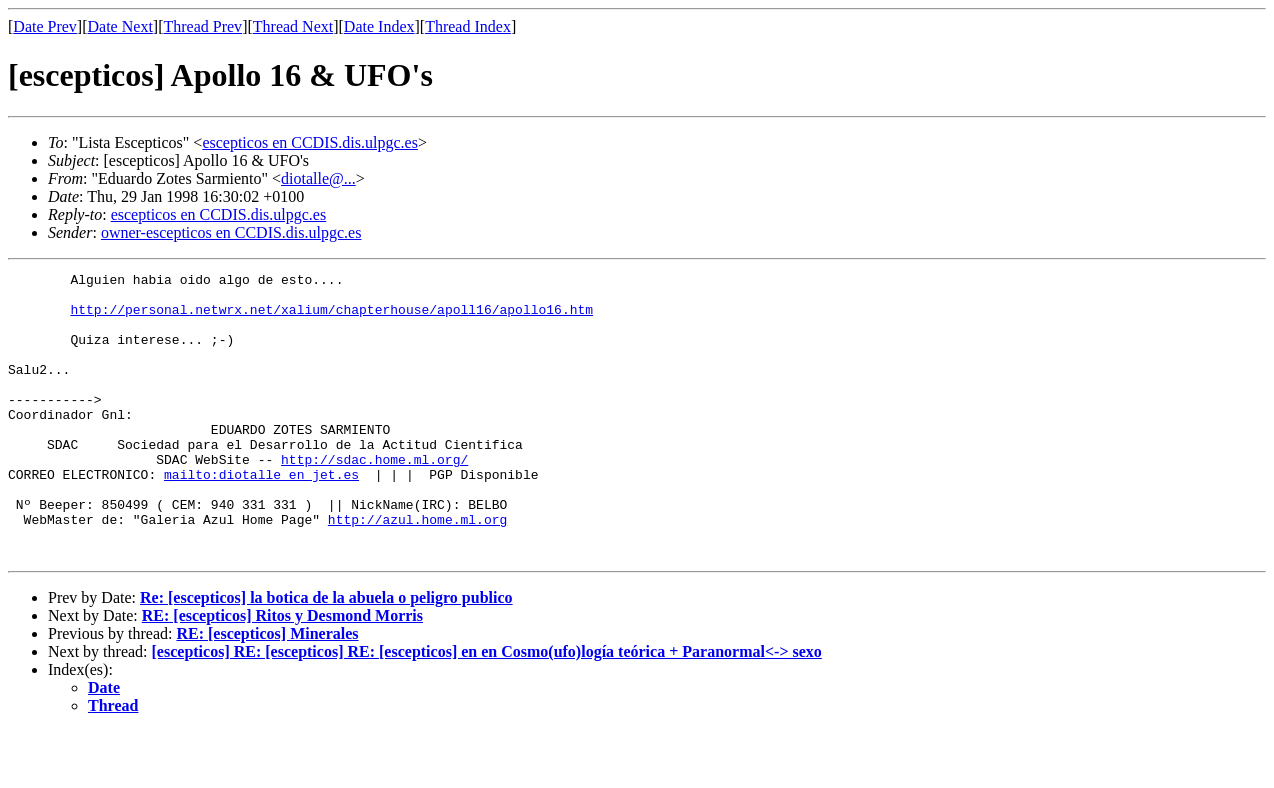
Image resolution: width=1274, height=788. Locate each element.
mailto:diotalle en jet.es (261, 516)
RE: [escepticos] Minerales (267, 690)
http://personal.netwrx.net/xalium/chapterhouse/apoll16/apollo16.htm (331, 318)
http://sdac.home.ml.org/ (374, 498)
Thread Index (468, 26)
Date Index (379, 26)
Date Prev (45, 26)
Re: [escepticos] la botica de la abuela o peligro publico (326, 654)
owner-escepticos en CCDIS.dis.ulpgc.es (231, 232)
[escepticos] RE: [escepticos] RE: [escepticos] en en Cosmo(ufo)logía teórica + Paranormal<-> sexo (487, 708)
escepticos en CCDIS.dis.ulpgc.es (310, 142)
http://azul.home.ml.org (417, 570)
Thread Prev (202, 26)
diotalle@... (318, 178)
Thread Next (293, 26)
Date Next (120, 26)
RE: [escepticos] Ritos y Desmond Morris (282, 672)
